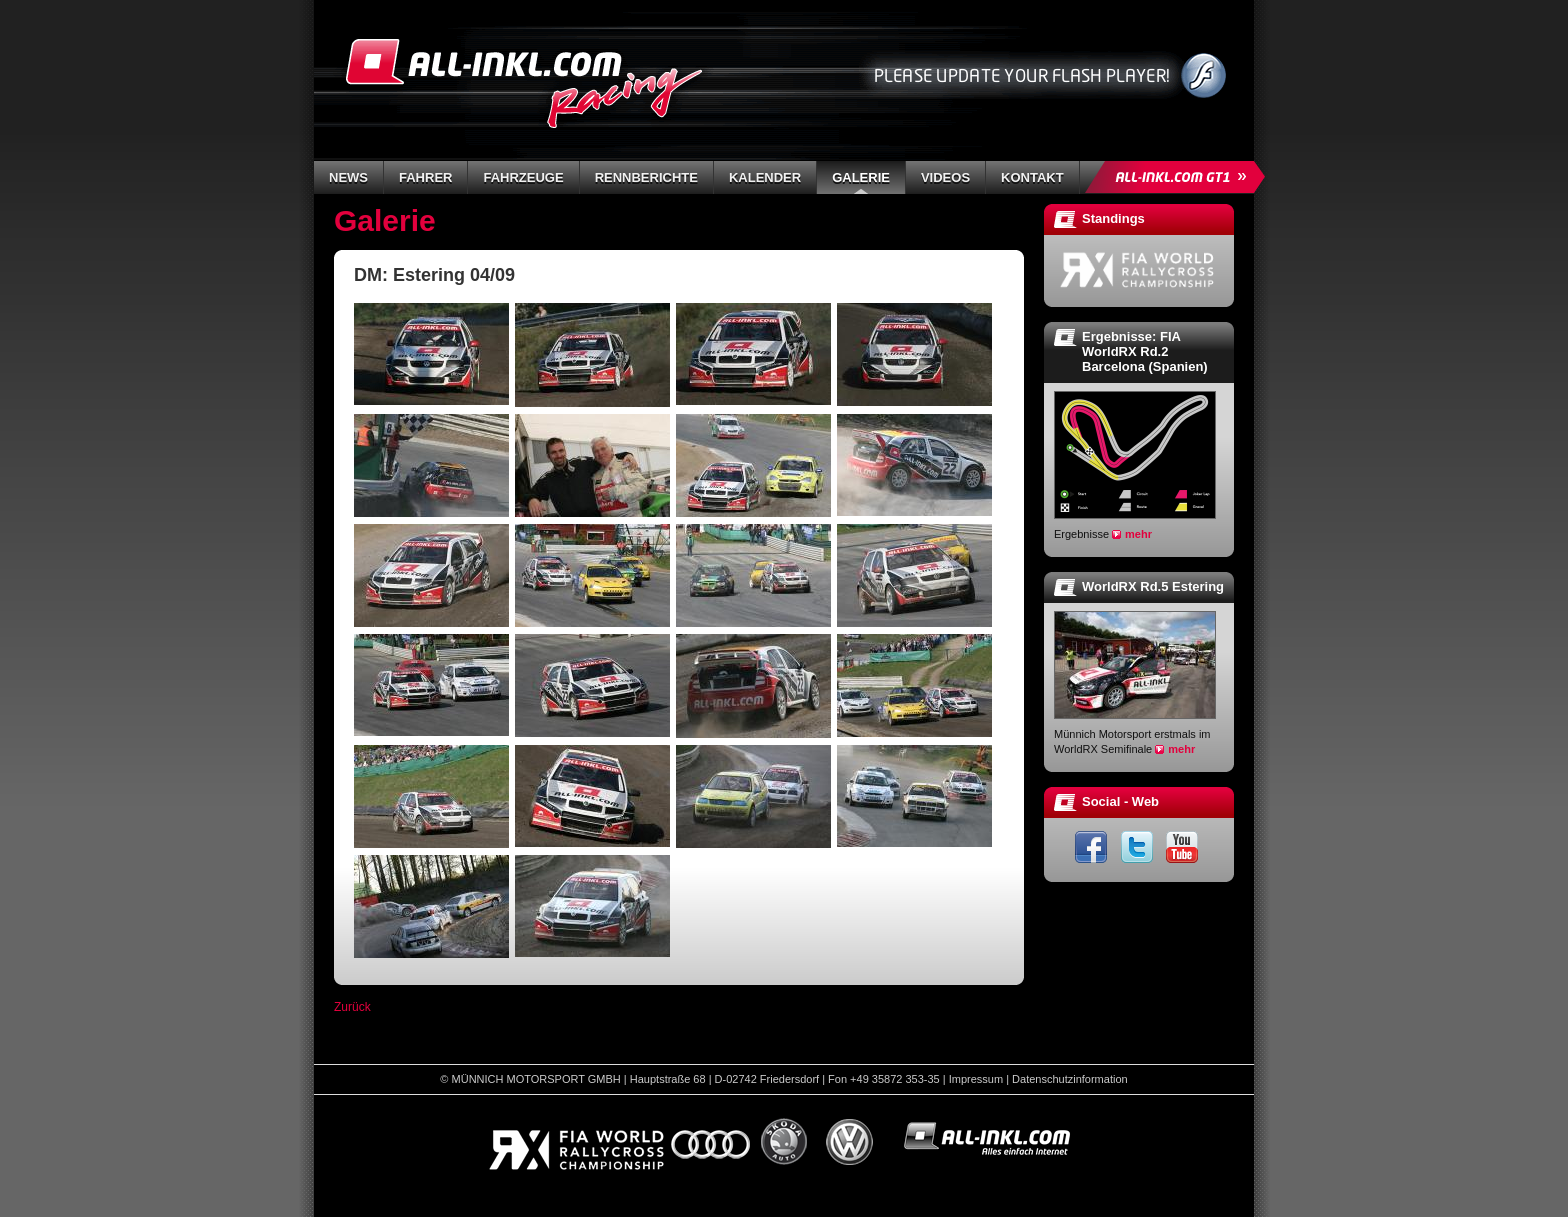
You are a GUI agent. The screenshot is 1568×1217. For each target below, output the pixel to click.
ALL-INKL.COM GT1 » (1180, 177)
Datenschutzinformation (1070, 1079)
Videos (945, 177)
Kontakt (1032, 177)
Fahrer (425, 177)
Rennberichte (646, 177)
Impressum (976, 1079)
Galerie (861, 177)
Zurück (352, 1007)
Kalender (765, 177)
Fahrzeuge (523, 177)
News (348, 177)
